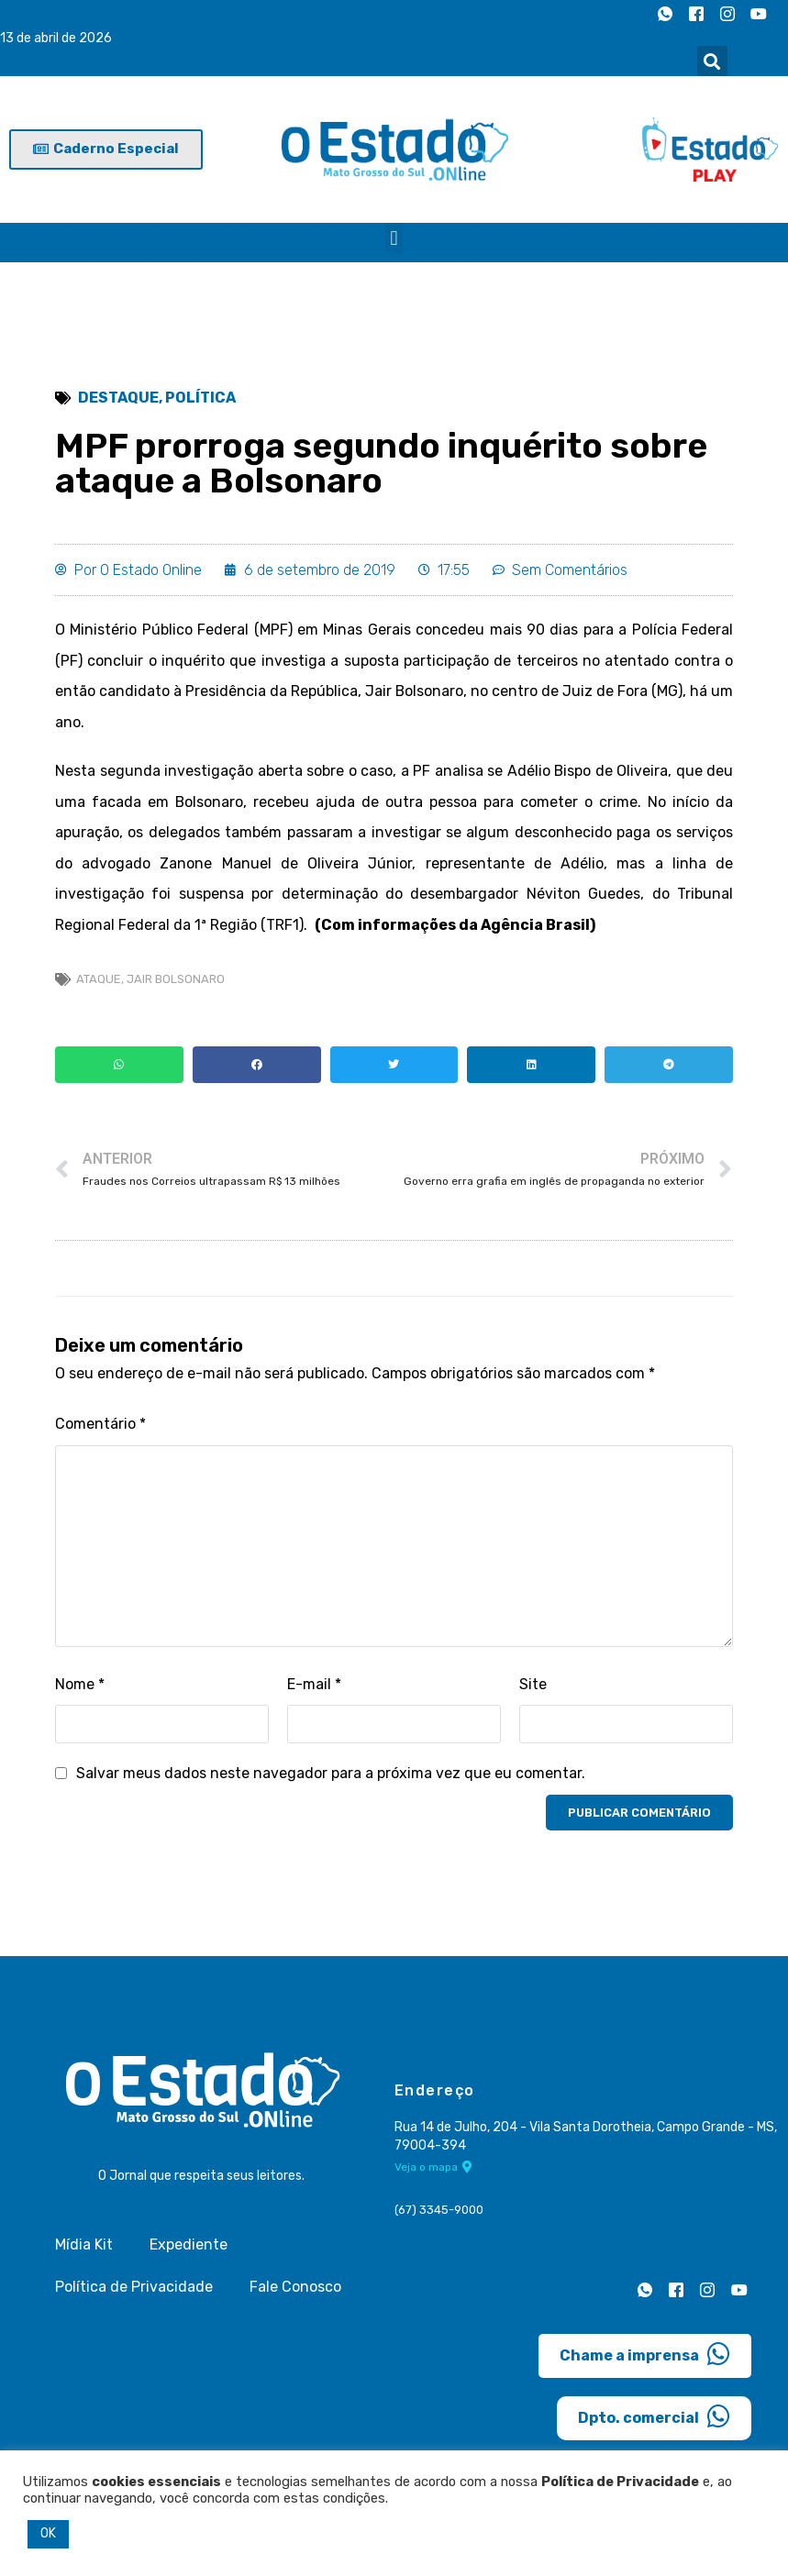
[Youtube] (758, 14)
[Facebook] (696, 14)
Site (533, 1685)
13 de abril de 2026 (56, 38)
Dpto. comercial (654, 2418)
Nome (80, 1685)
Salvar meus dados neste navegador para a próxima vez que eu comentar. (330, 1775)
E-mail (314, 1685)
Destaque (118, 397)
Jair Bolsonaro (176, 980)
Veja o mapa (433, 2168)
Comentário (100, 1425)
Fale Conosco (295, 2288)
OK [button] (48, 2533)
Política (200, 397)
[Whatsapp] (665, 14)
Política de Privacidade (134, 2288)
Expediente (189, 2246)
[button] (712, 61)
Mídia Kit (84, 2246)
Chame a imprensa (645, 2356)
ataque (98, 980)
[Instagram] (727, 14)
